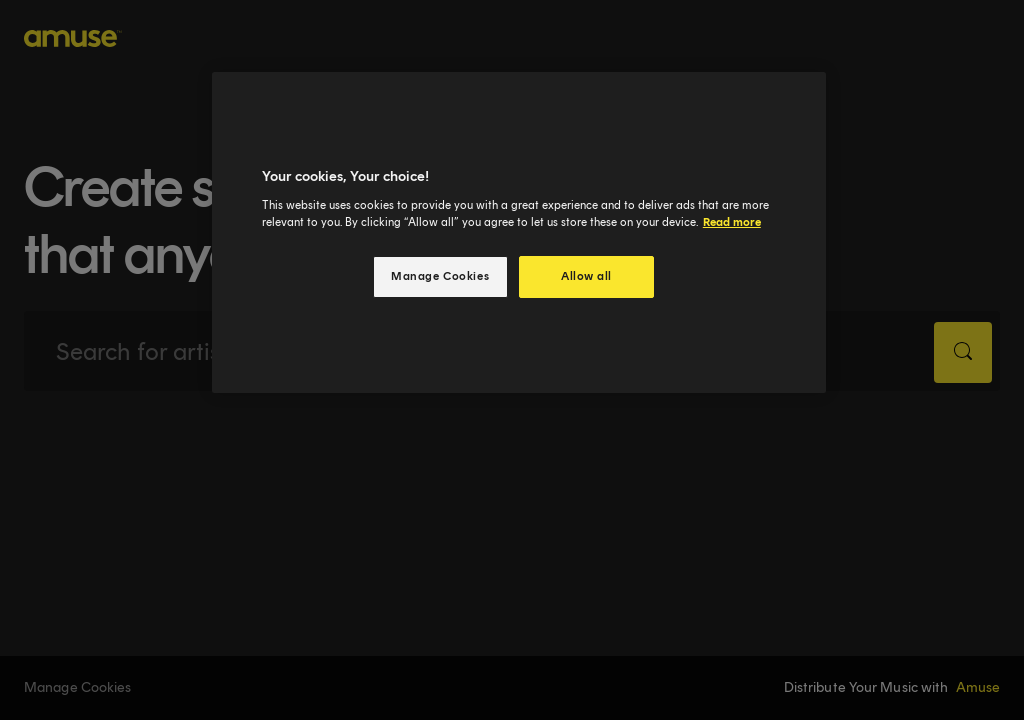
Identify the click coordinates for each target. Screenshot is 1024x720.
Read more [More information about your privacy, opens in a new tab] (732, 222)
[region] (519, 232)
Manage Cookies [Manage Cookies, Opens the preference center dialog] (440, 276)
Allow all (586, 276)
